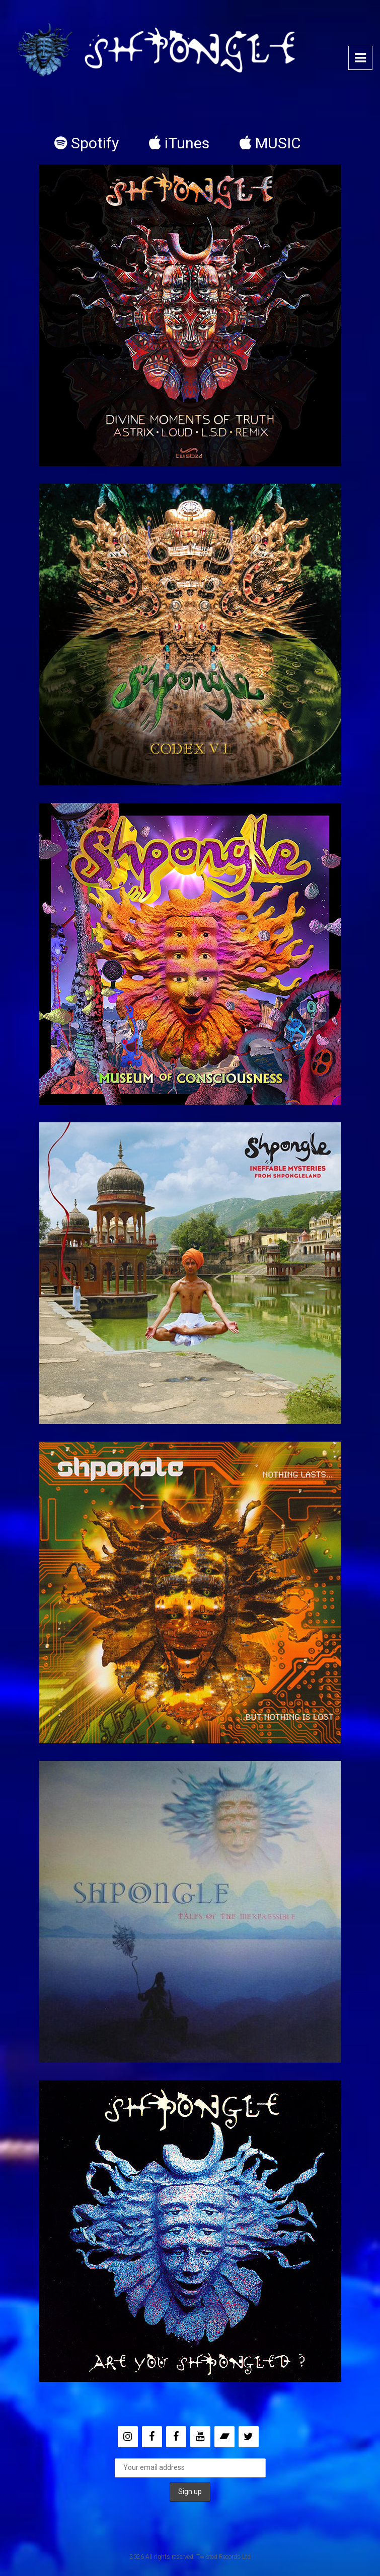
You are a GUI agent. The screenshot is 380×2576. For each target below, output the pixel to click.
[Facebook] (152, 2436)
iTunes (179, 143)
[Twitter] (249, 2436)
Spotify (86, 143)
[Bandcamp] (224, 2436)
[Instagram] (128, 2436)
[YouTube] (200, 2436)
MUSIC (270, 143)
